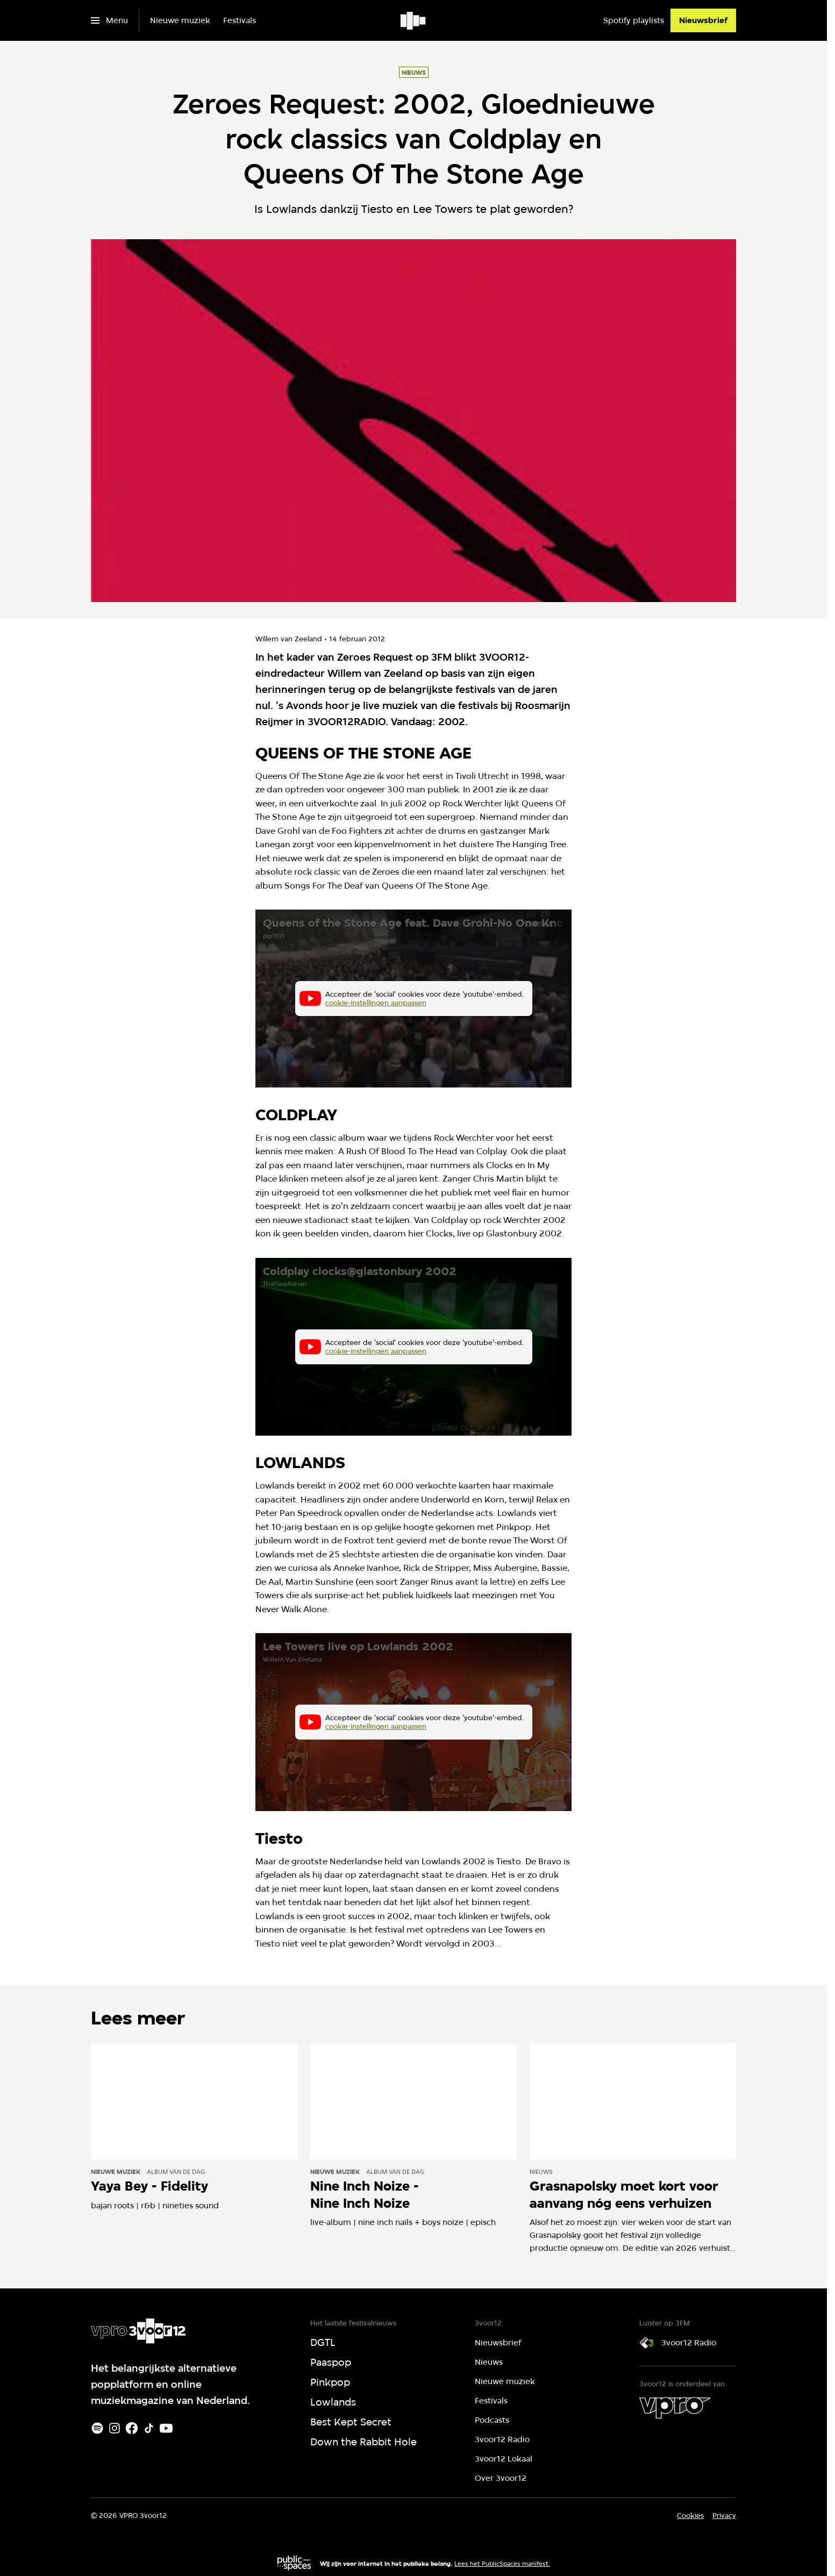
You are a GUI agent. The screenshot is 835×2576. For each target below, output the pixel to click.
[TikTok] (148, 2428)
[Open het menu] (109, 20)
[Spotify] (97, 2428)
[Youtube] (166, 2428)
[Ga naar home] (413, 20)
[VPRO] (674, 2407)
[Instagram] (114, 2428)
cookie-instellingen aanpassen (375, 1002)
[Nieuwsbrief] (703, 20)
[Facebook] (131, 2428)
